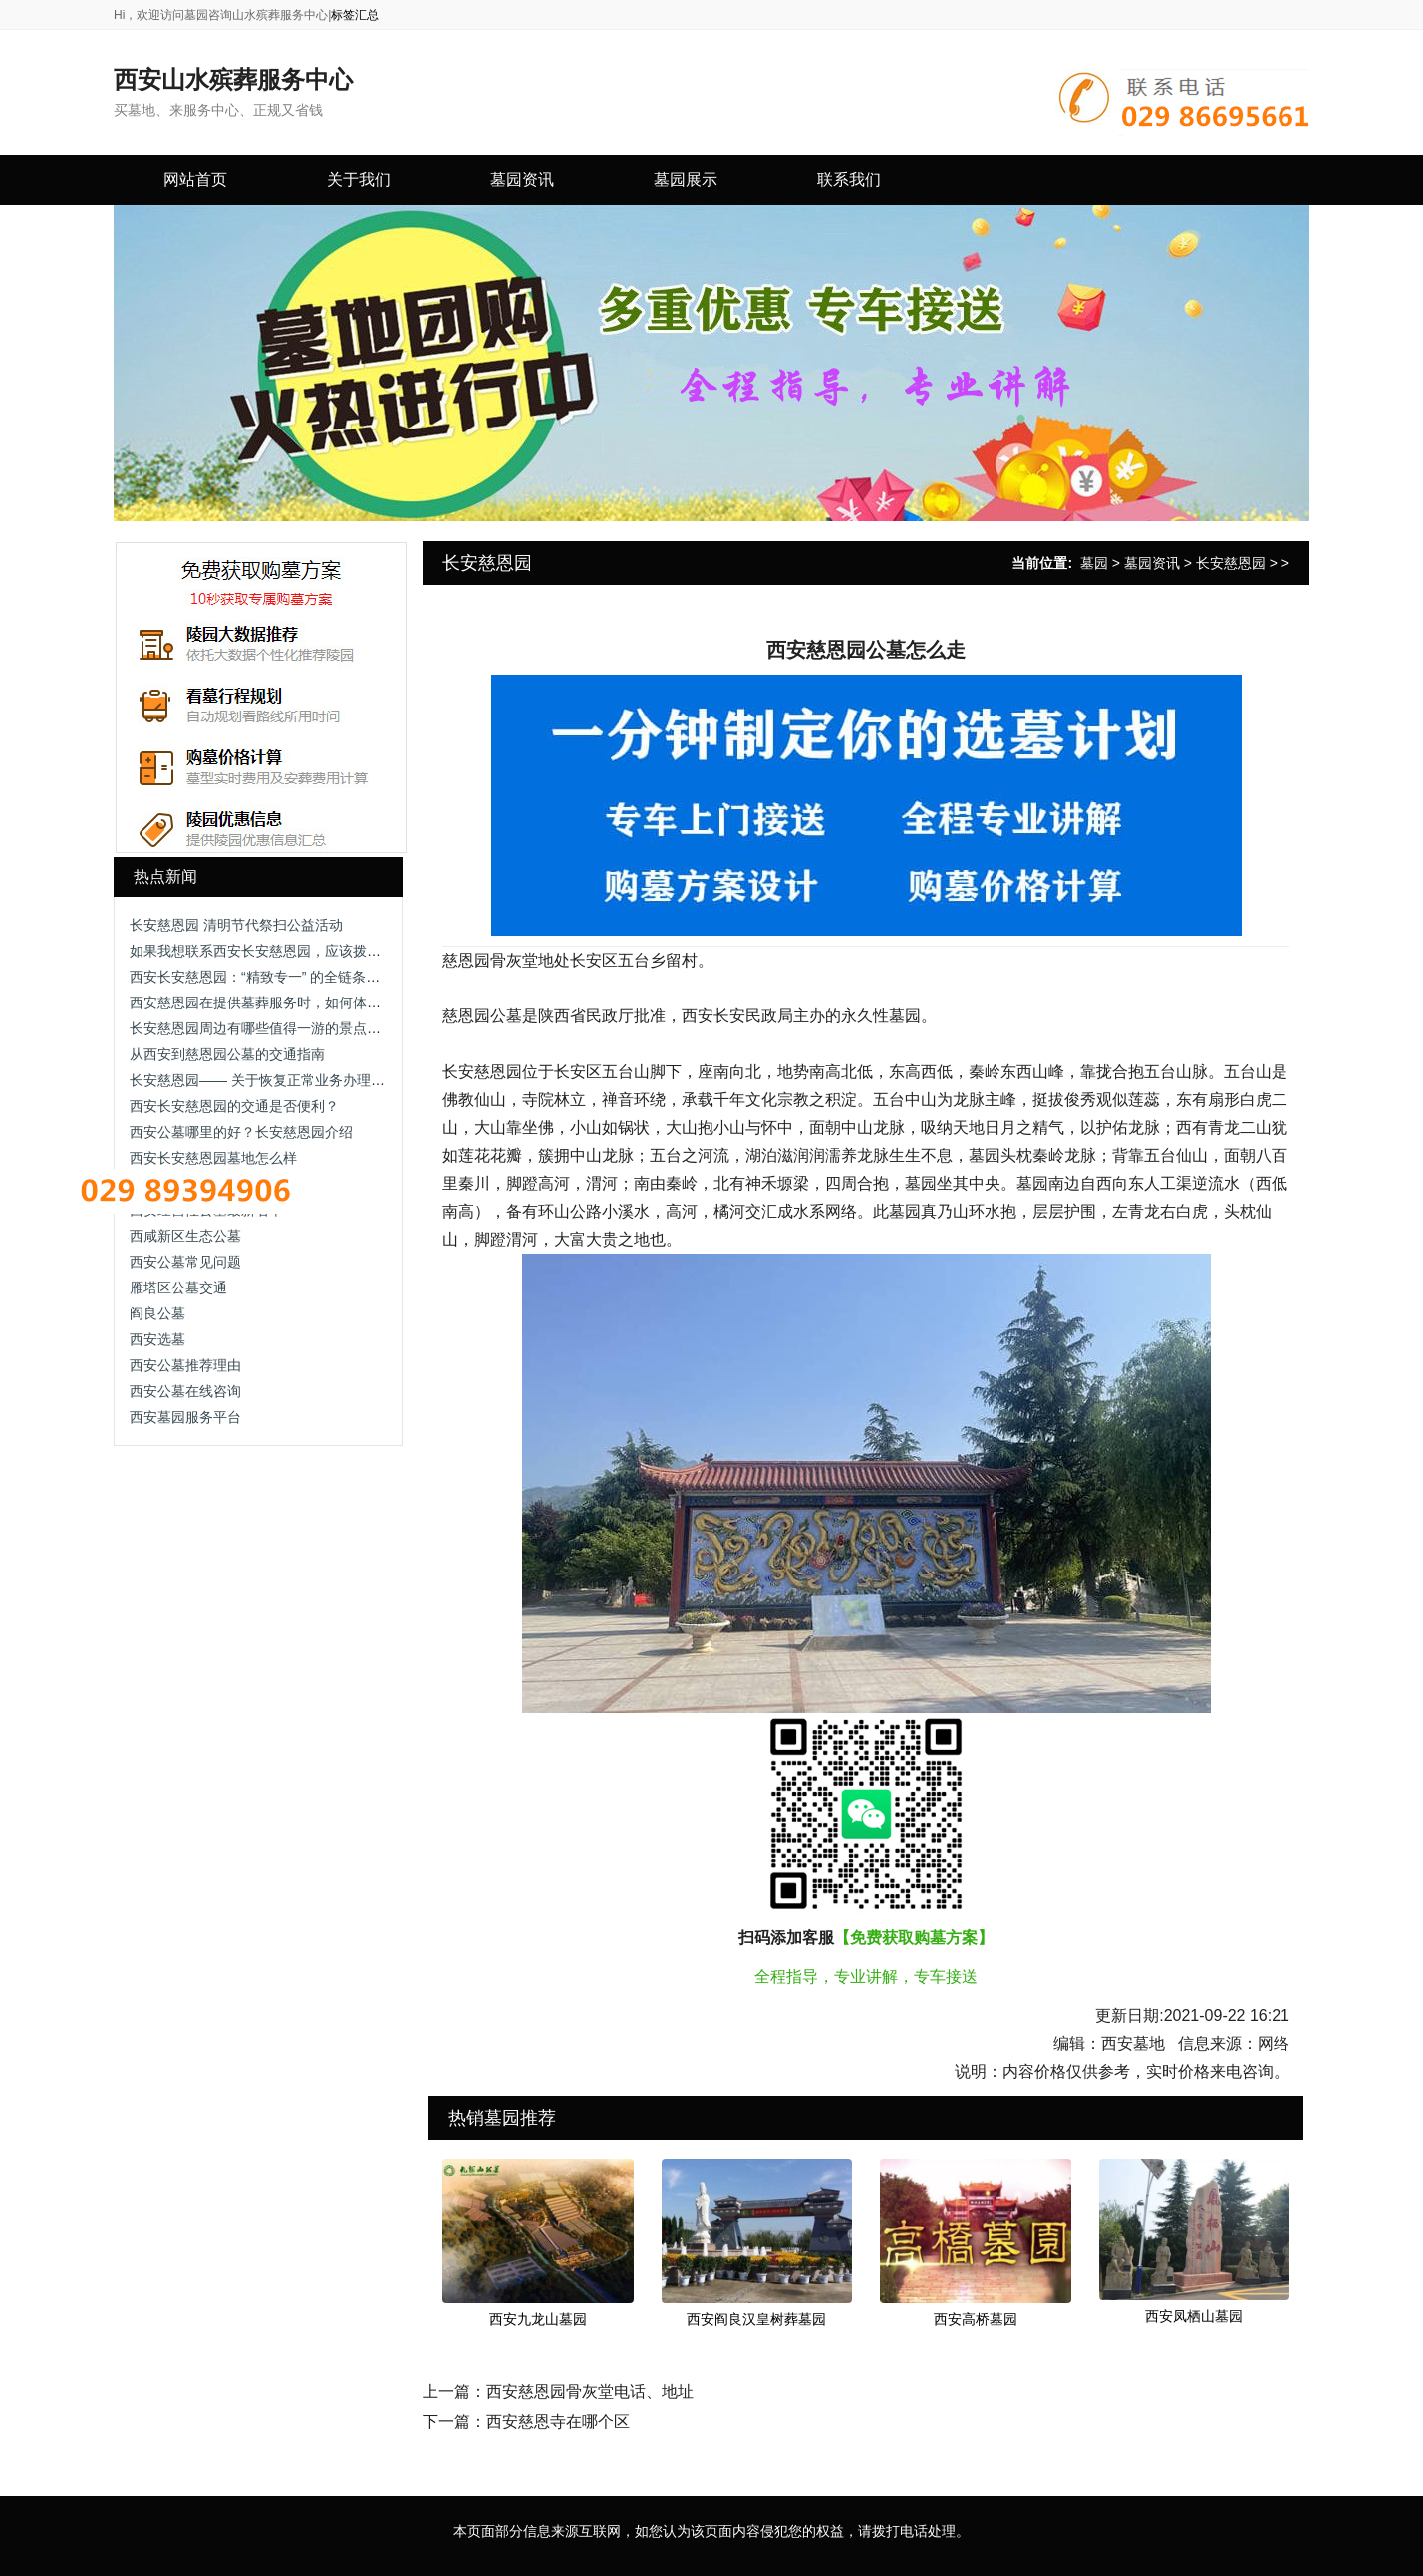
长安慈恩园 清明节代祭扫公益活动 (236, 925)
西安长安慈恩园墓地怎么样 (213, 1158)
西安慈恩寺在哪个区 (558, 2421)
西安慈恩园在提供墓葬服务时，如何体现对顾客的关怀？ (304, 1002)
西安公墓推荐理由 (185, 1365)
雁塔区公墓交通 (178, 1287)
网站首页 (195, 179)
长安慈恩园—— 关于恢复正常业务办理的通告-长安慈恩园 (308, 1080)
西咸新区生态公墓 (185, 1236)
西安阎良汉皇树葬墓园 (756, 2319)
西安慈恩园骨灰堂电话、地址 (590, 2391)
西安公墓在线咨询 (185, 1391)
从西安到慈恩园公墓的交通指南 (227, 1054)
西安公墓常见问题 (185, 1262)
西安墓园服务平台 (185, 1417)
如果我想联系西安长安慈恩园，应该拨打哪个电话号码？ (304, 951)
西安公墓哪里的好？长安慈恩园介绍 (241, 1132)
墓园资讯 (1152, 563)
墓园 (1094, 563)
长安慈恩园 (1231, 563)
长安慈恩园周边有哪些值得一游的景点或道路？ (276, 1028)
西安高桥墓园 (975, 2319)
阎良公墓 (157, 1313)
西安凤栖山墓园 (1194, 2316)
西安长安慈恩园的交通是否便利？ (234, 1106)
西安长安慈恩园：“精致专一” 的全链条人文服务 (276, 977)
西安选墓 (157, 1339)
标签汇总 (355, 15)
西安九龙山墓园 (538, 2319)
